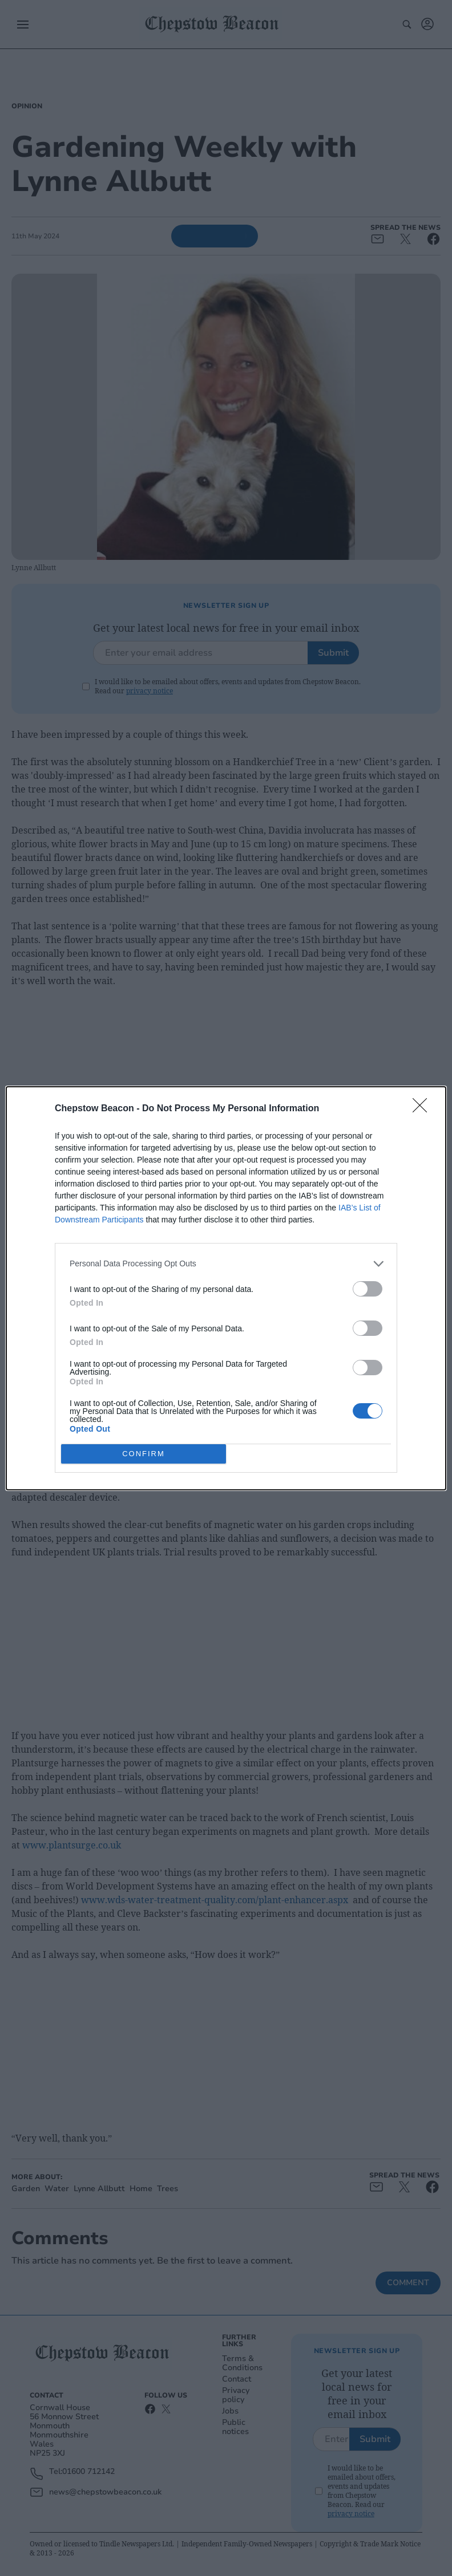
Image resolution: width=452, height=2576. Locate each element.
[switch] (367, 1289)
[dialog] (226, 1288)
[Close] (423, 1109)
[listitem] (226, 1264)
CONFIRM (143, 1453)
